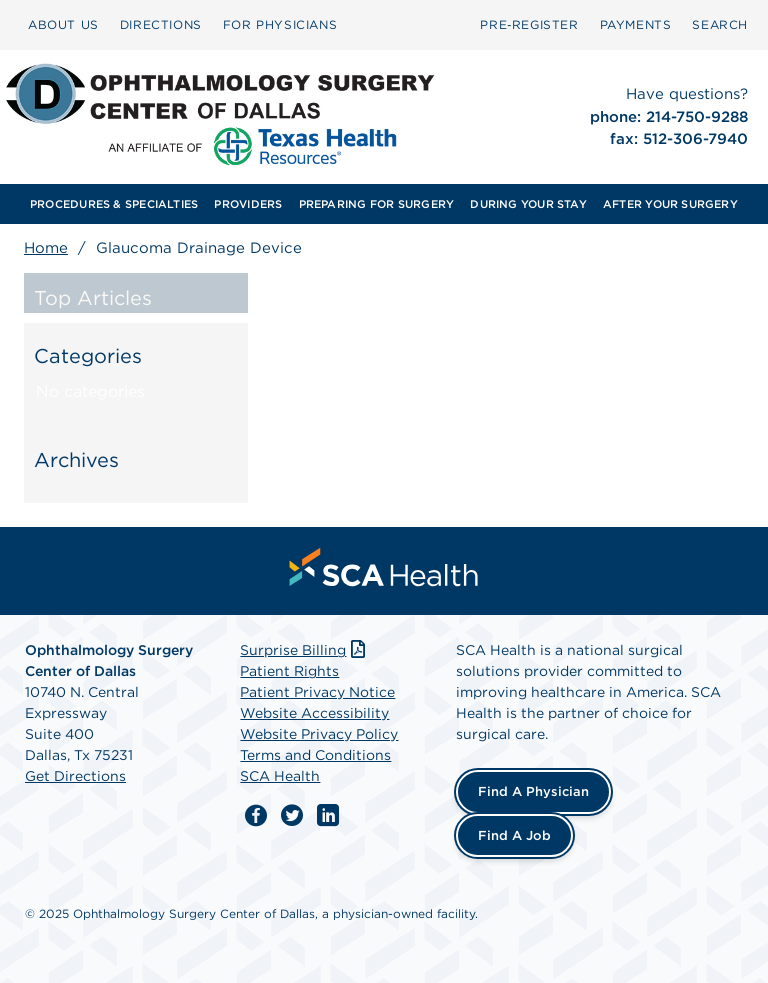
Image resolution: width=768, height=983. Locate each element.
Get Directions (75, 776)
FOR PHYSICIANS (280, 24)
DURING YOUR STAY (528, 204)
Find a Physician (533, 791)
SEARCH (720, 24)
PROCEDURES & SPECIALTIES (114, 204)
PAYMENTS (636, 24)
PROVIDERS (248, 204)
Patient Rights (289, 671)
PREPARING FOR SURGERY (377, 204)
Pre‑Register (529, 24)
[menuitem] (63, 25)
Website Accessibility (314, 713)
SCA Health (280, 776)
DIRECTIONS (161, 24)
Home (46, 248)
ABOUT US (63, 24)
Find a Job (514, 835)
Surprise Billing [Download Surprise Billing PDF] (304, 650)
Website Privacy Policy (319, 734)
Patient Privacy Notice (317, 692)
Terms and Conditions (315, 755)
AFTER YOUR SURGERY (670, 204)
